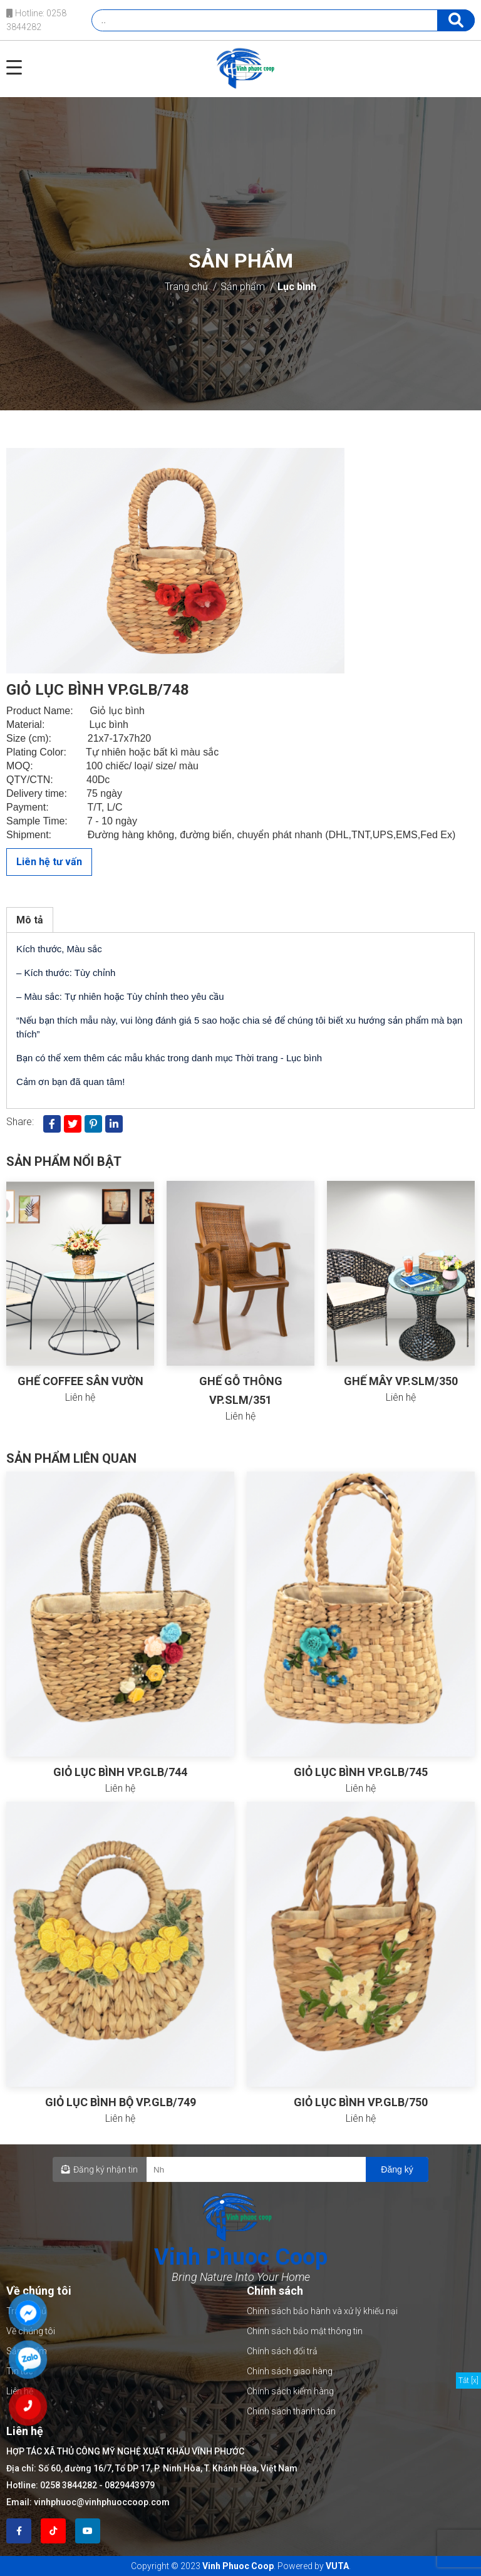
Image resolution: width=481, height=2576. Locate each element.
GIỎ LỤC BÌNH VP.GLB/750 (361, 2102)
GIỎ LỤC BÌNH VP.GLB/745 (361, 1772)
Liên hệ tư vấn (49, 862)
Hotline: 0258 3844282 (36, 20)
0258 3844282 (68, 2485)
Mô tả (29, 920)
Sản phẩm (242, 287)
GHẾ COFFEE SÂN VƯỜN (80, 1381)
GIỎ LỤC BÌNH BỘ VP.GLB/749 (120, 2102)
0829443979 (130, 2485)
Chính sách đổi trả (282, 2351)
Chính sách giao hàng (290, 2371)
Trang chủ (186, 287)
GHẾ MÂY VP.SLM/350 (401, 1381)
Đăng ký (397, 2169)
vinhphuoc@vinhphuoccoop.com (102, 2502)
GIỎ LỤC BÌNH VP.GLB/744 (120, 1772)
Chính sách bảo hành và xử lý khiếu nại (322, 2311)
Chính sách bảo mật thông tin (305, 2331)
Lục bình (296, 287)
